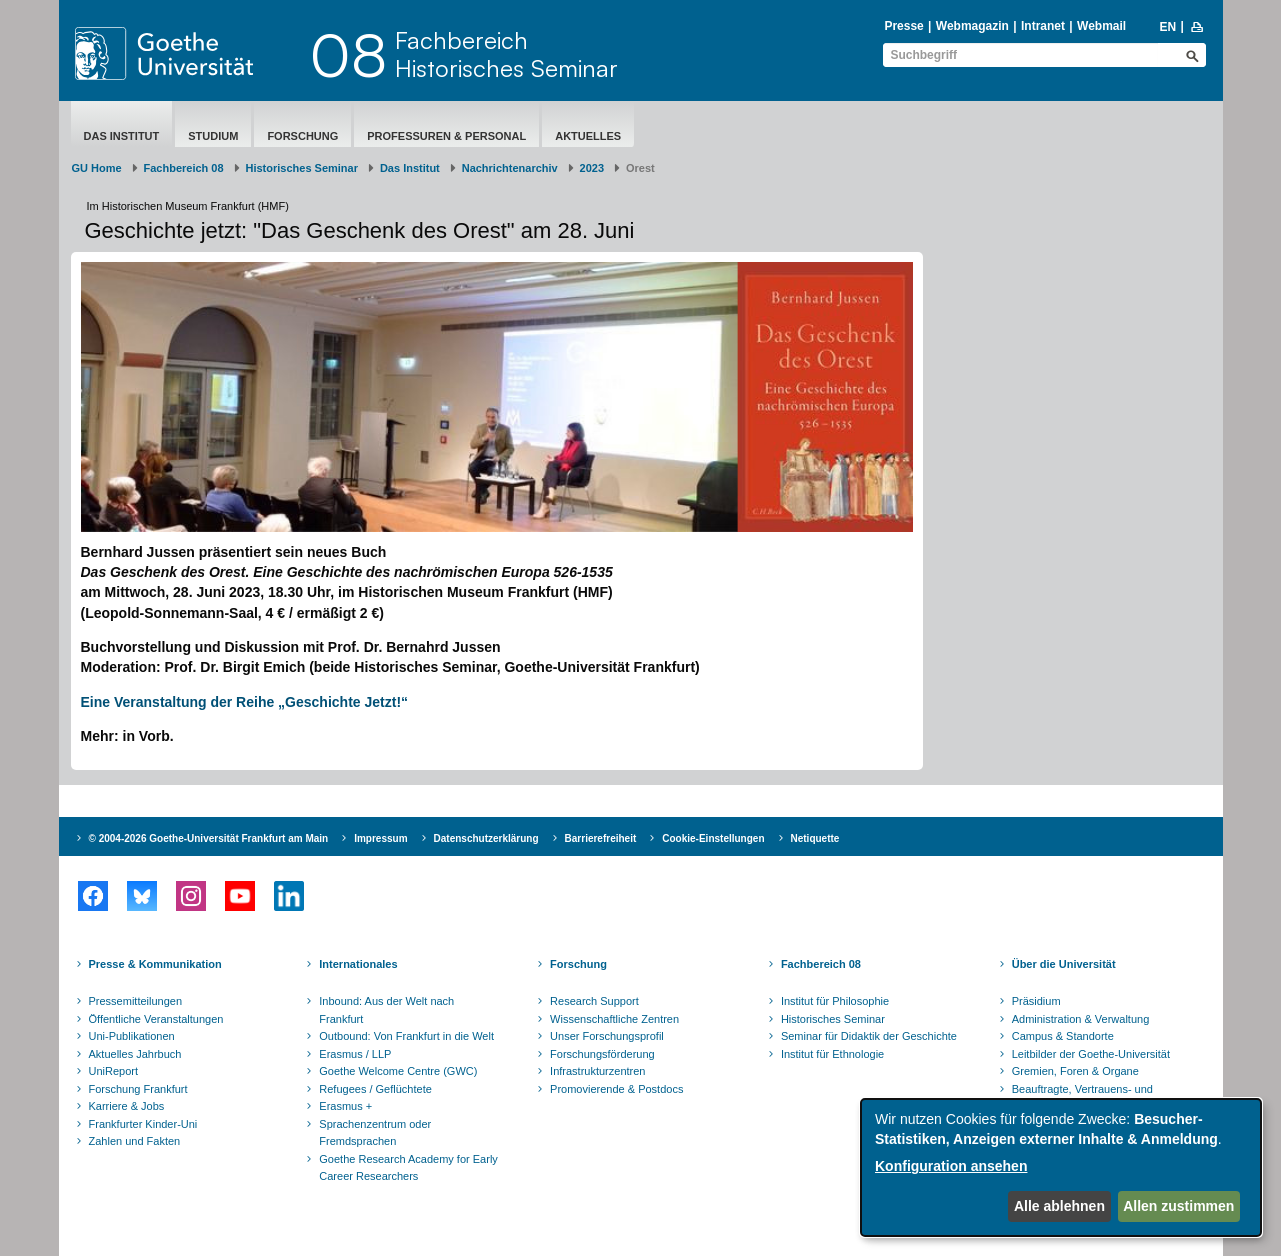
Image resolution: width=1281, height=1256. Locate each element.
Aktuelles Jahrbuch (135, 1054)
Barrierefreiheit (601, 838)
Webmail (1101, 26)
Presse (903, 26)
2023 (592, 168)
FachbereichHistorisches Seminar (506, 54)
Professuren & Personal (446, 136)
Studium (213, 136)
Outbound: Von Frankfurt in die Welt (406, 1036)
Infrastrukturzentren (597, 1071)
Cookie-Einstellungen (713, 838)
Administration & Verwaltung (1081, 1019)
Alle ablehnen (1059, 1206)
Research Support (594, 1001)
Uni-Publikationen (132, 1036)
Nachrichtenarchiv (510, 168)
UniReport (114, 1071)
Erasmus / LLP (355, 1054)
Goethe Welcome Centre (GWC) (398, 1071)
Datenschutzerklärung (486, 838)
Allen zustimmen (1178, 1206)
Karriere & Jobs (127, 1106)
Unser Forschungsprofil (607, 1036)
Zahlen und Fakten (135, 1141)
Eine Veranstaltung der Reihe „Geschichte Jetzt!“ (245, 702)
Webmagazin (972, 26)
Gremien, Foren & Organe (1075, 1071)
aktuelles (588, 136)
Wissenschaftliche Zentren (614, 1019)
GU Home (97, 168)
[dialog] (1061, 1167)
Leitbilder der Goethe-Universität (1091, 1054)
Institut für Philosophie (835, 1001)
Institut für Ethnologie (832, 1054)
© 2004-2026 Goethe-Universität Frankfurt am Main (209, 838)
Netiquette (815, 838)
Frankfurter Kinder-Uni (143, 1124)
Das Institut (122, 136)
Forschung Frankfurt (138, 1089)
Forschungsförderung (602, 1054)
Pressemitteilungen (136, 1001)
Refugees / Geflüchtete (375, 1089)
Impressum (380, 838)
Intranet (1043, 26)
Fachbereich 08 (184, 168)
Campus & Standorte (1063, 1036)
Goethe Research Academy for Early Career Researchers (408, 1168)
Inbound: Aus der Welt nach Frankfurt (386, 1010)
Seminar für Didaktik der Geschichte (869, 1036)
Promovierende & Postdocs (616, 1089)
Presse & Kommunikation (155, 964)
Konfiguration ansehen (951, 1166)
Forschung (302, 136)
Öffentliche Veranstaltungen (156, 1019)
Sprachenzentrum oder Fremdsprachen (375, 1133)
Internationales (358, 964)
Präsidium (1036, 1001)
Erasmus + (345, 1106)
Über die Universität (1064, 964)
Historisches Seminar (302, 168)
